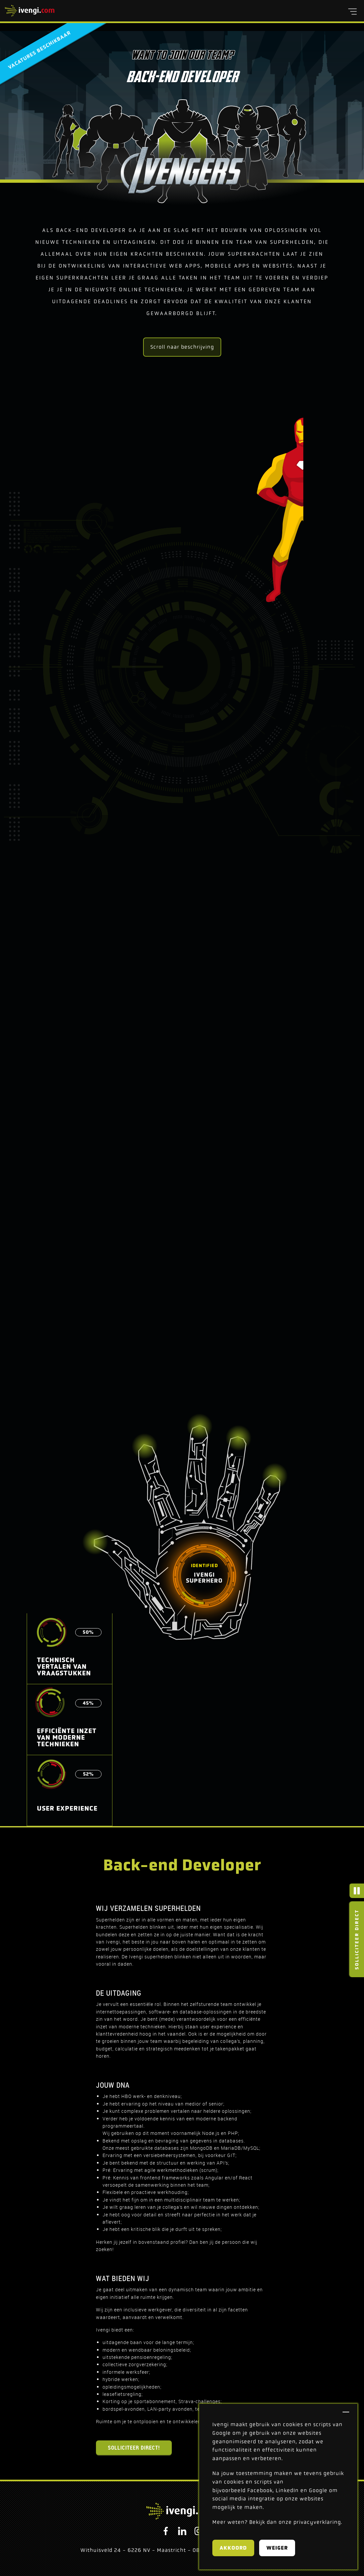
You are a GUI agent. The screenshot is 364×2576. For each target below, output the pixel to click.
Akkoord (233, 2547)
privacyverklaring (317, 2522)
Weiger (277, 2547)
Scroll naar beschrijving (182, 347)
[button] (352, 11)
